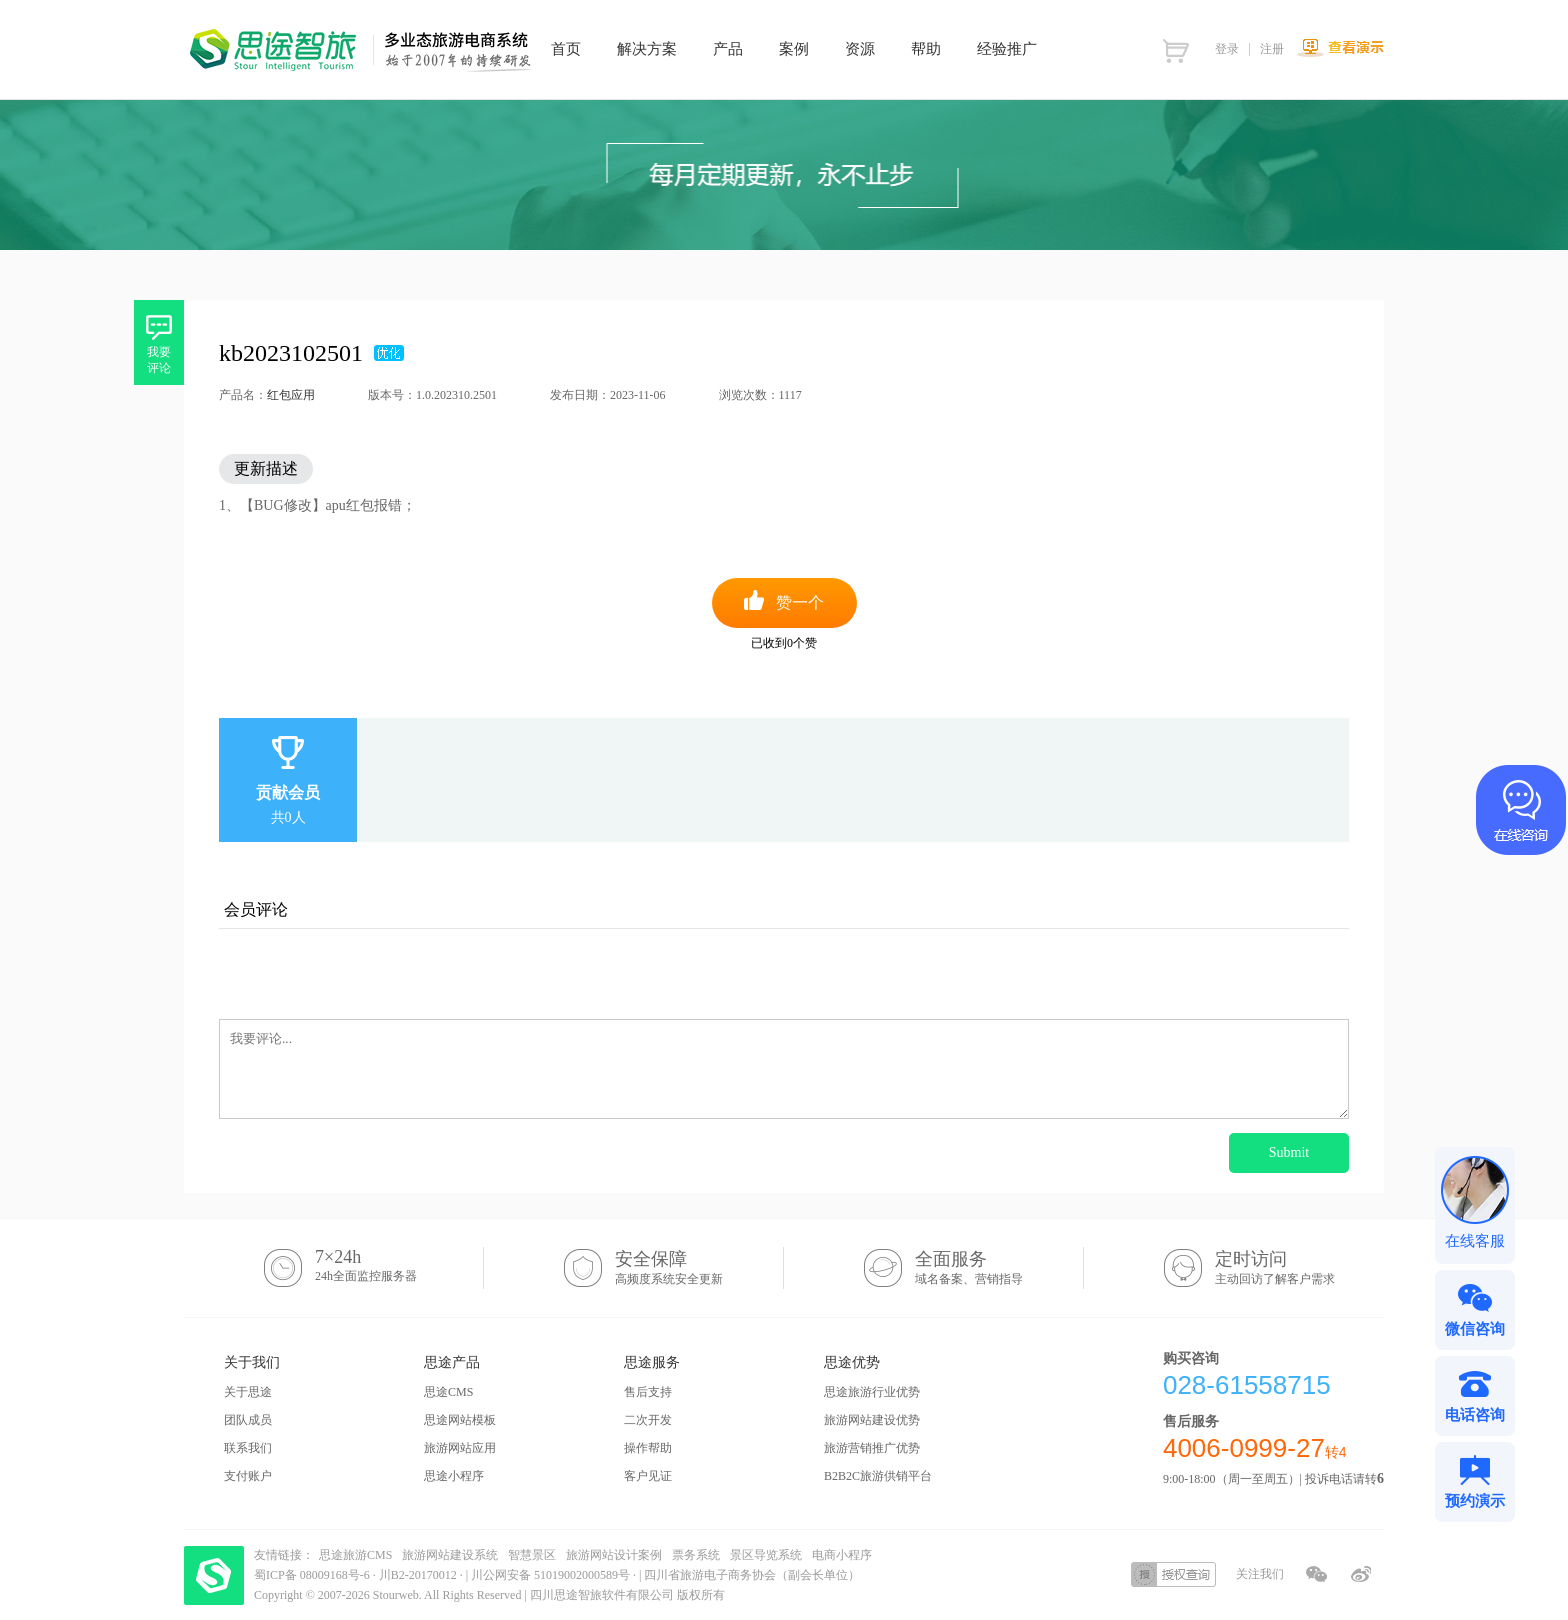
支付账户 (248, 1476)
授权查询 (1173, 1574)
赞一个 (800, 602)
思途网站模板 (460, 1420)
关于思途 (248, 1392)
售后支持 (648, 1392)
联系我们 (248, 1448)
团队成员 (248, 1420)
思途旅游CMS (355, 1555)
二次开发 (648, 1420)
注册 (1272, 49)
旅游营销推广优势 (872, 1448)
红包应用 (291, 395)
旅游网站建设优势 (872, 1420)
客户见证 (648, 1476)
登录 (1227, 49)
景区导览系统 (766, 1555)
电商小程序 (842, 1555)
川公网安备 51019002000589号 (550, 1575)
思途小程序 (454, 1476)
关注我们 (1260, 1574)
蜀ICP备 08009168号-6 (313, 1575)
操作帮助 (648, 1448)
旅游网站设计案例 (614, 1555)
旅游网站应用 (460, 1448)
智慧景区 (532, 1555)
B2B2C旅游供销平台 (878, 1476)
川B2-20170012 (419, 1575)
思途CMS (448, 1392)
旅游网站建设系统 (450, 1555)
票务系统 (696, 1555)
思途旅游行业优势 (872, 1392)
